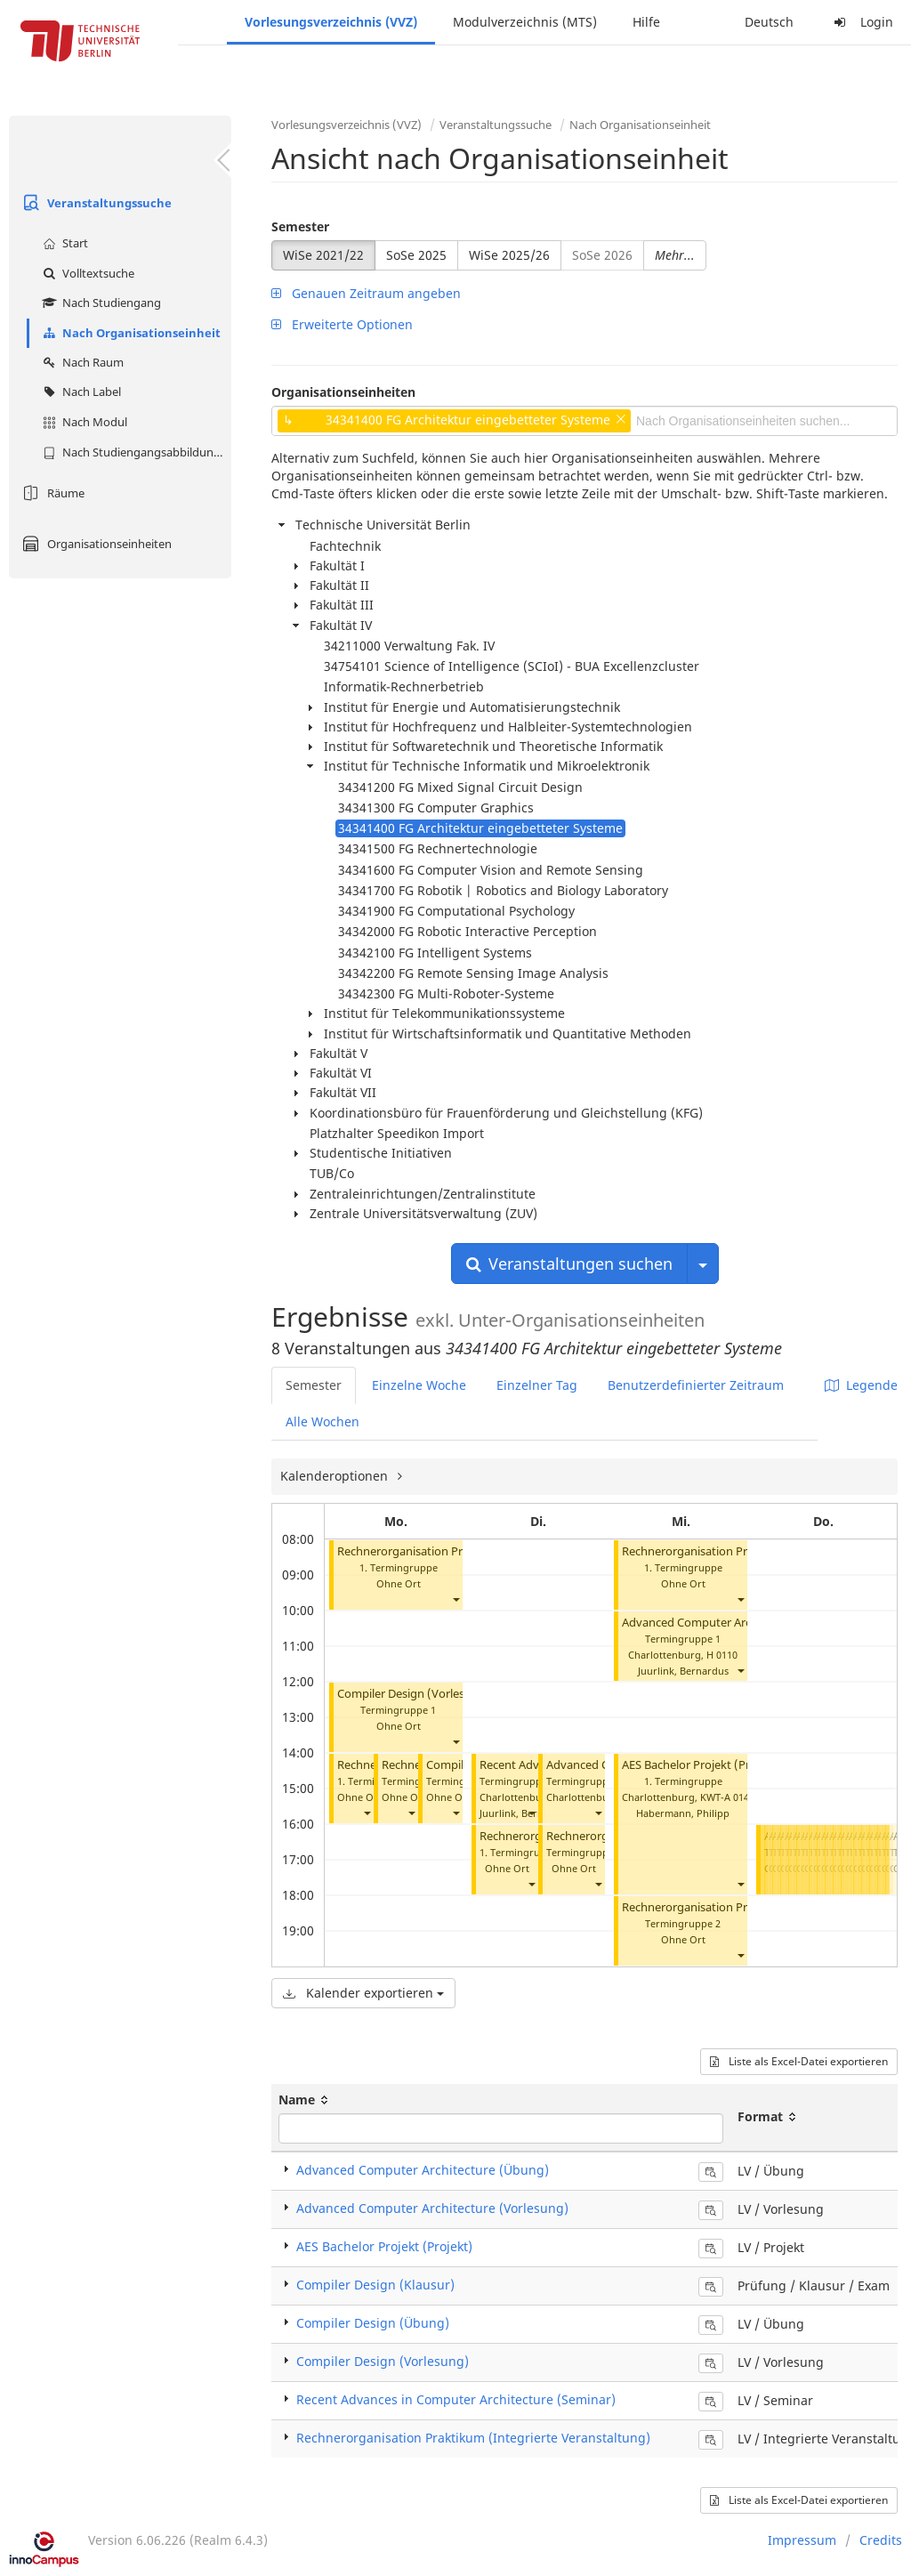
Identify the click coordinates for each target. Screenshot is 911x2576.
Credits (880, 2540)
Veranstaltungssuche (95, 203)
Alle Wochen (322, 1421)
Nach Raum (81, 362)
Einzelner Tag (536, 1385)
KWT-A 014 (724, 1797)
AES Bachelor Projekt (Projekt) (701, 1765)
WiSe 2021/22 (323, 254)
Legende (861, 1385)
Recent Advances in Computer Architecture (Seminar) (456, 2399)
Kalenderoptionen (335, 1475)
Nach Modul (82, 422)
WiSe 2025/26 (509, 254)
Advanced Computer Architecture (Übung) (422, 2169)
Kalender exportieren (363, 1992)
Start (63, 243)
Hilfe (646, 21)
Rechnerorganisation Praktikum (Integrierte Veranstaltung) (473, 2437)
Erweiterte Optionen (342, 324)
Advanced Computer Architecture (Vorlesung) (743, 1622)
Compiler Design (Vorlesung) (413, 1693)
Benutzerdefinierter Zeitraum (696, 1385)
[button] (455, 1599)
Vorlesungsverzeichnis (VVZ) (331, 21)
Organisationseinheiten (95, 544)
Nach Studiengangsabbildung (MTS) (134, 452)
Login (861, 21)
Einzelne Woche (419, 1385)
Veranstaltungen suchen (569, 1263)
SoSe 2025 (416, 254)
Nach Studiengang (99, 303)
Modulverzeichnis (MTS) (525, 21)
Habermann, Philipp (683, 1813)
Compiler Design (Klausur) (375, 2284)
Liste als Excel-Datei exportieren (799, 2061)
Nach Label (79, 392)
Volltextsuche (86, 273)
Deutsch (769, 21)
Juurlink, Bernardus (525, 1813)
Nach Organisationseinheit (129, 333)
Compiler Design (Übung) (372, 2322)
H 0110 (722, 1654)
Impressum (802, 2540)
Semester (300, 226)
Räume (51, 493)
